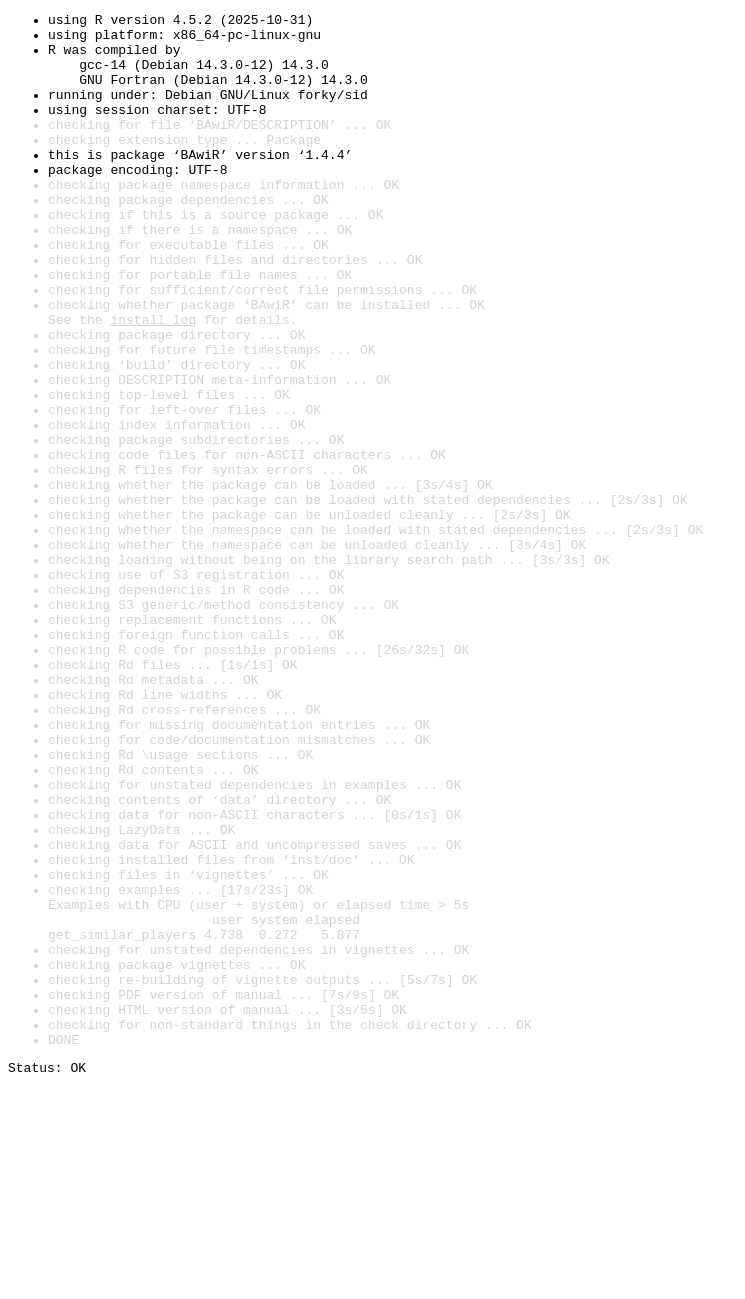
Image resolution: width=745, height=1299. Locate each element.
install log (153, 382)
